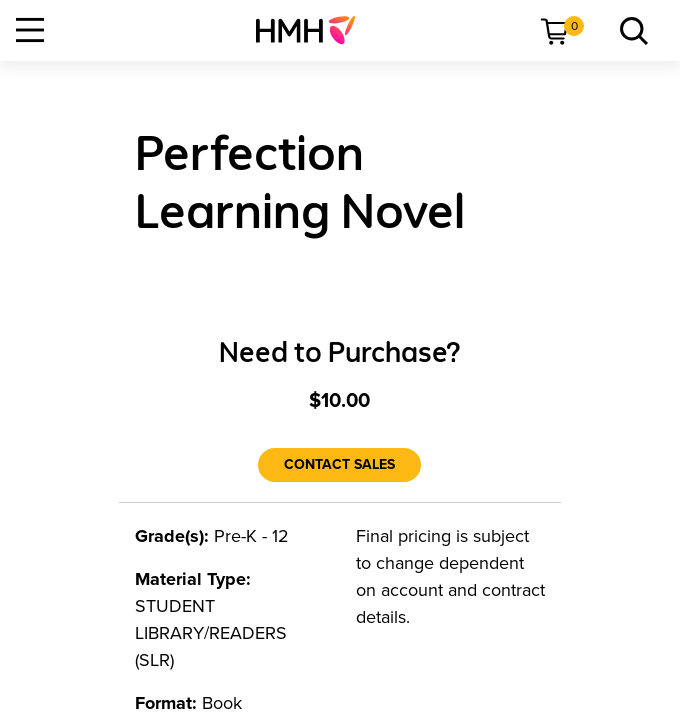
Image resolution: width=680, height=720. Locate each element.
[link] (313, 30)
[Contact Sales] (339, 465)
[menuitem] (313, 30)
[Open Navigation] (30, 30)
